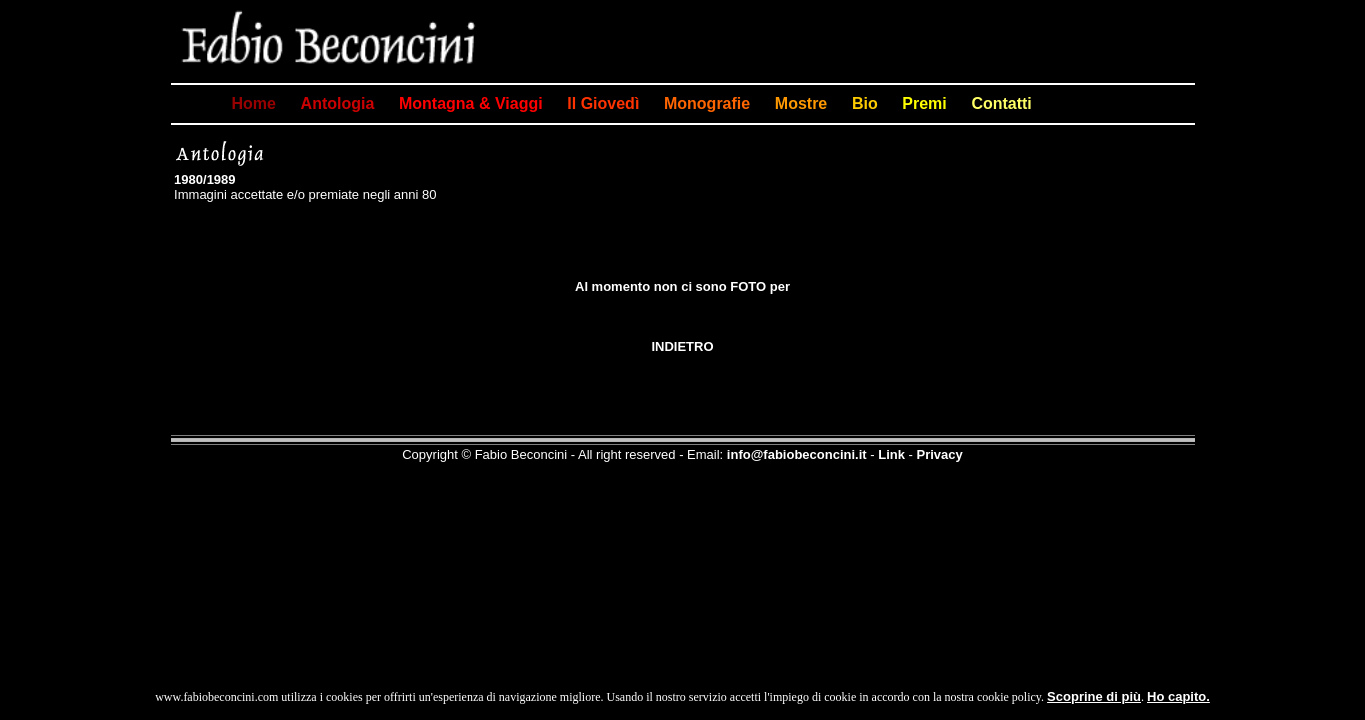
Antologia (338, 103)
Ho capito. (1178, 696)
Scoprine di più (1094, 696)
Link (891, 454)
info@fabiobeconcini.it (797, 454)
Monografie (707, 103)
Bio (865, 103)
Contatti (1001, 103)
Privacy (939, 454)
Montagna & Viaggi (471, 103)
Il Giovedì (603, 103)
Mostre (801, 103)
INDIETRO (682, 346)
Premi (924, 103)
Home (254, 103)
